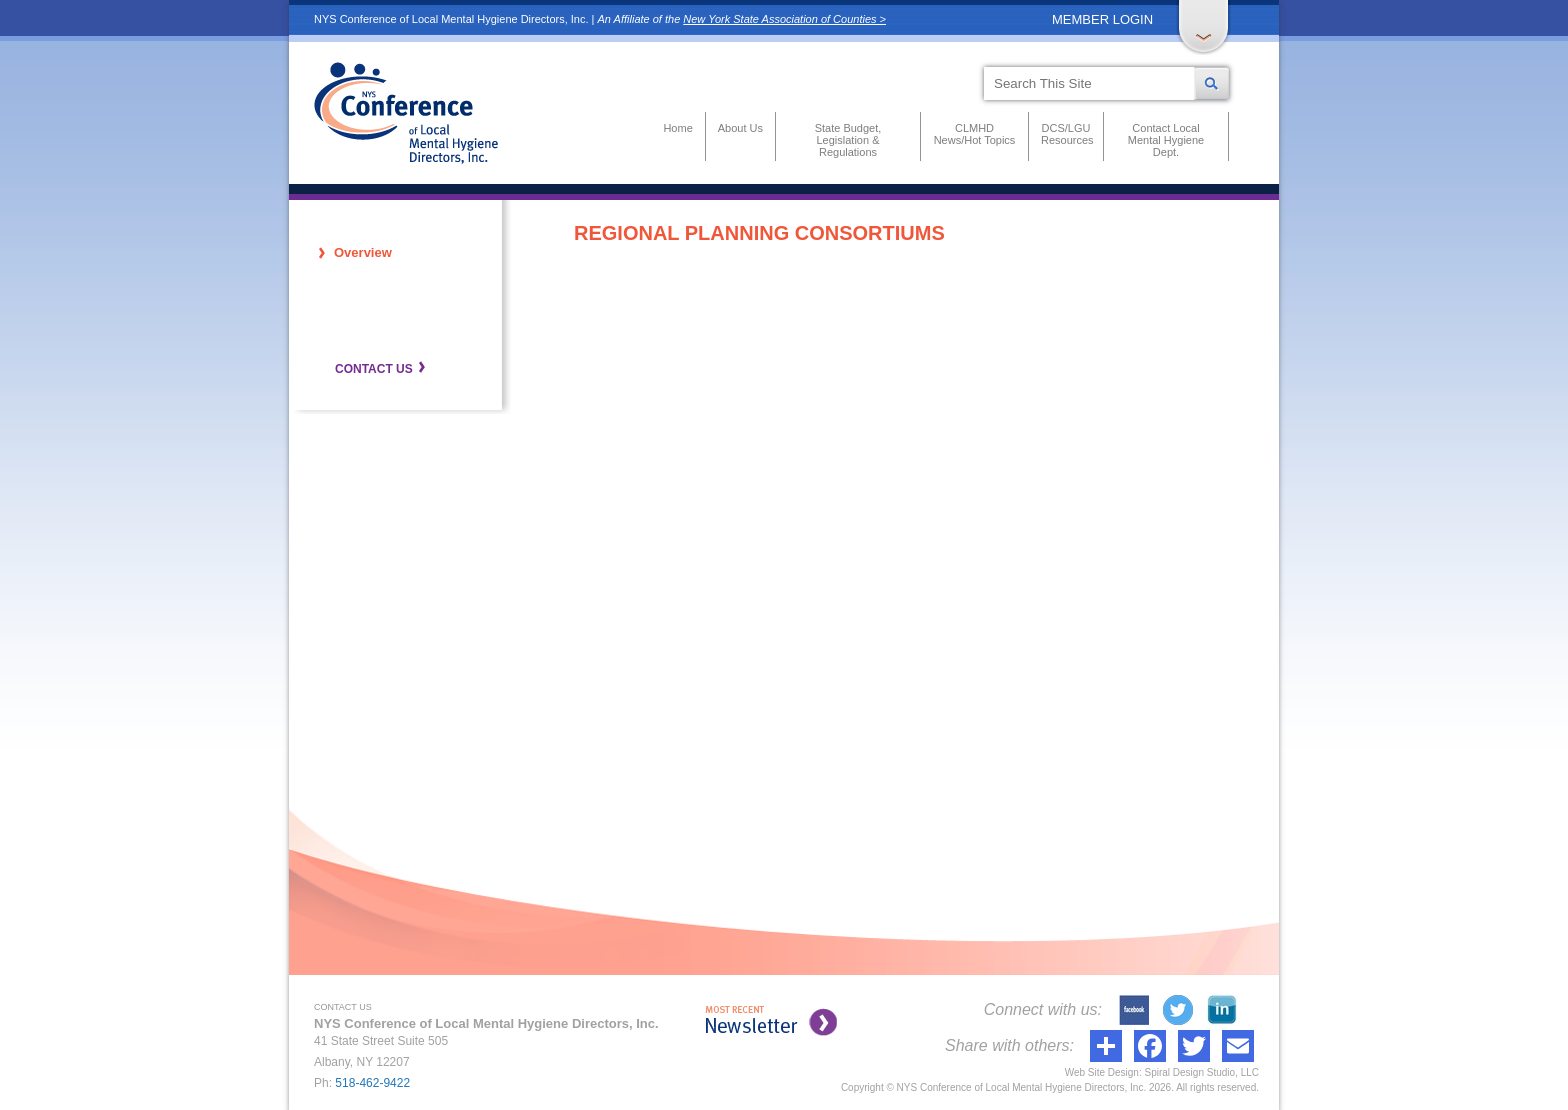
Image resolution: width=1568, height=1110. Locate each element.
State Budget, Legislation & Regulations (848, 140)
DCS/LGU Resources (1066, 134)
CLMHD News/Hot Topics (975, 134)
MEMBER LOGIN (1102, 19)
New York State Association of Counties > (784, 19)
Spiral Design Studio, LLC (1201, 1072)
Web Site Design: (1103, 1072)
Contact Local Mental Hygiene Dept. (1166, 140)
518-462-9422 (372, 1083)
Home (677, 128)
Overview (363, 252)
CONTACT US (374, 369)
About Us (740, 128)
